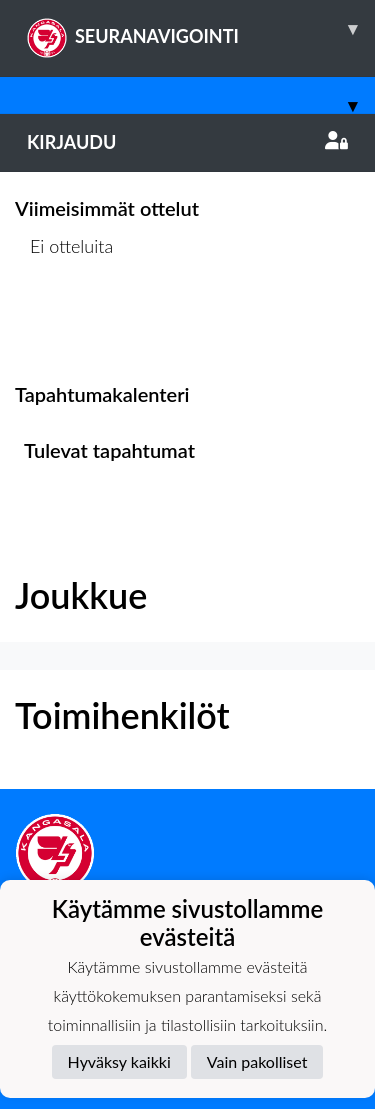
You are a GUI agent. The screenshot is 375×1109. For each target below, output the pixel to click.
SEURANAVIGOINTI (201, 29)
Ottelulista (64, 322)
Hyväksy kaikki (119, 1061)
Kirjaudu (187, 142)
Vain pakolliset (257, 1061)
